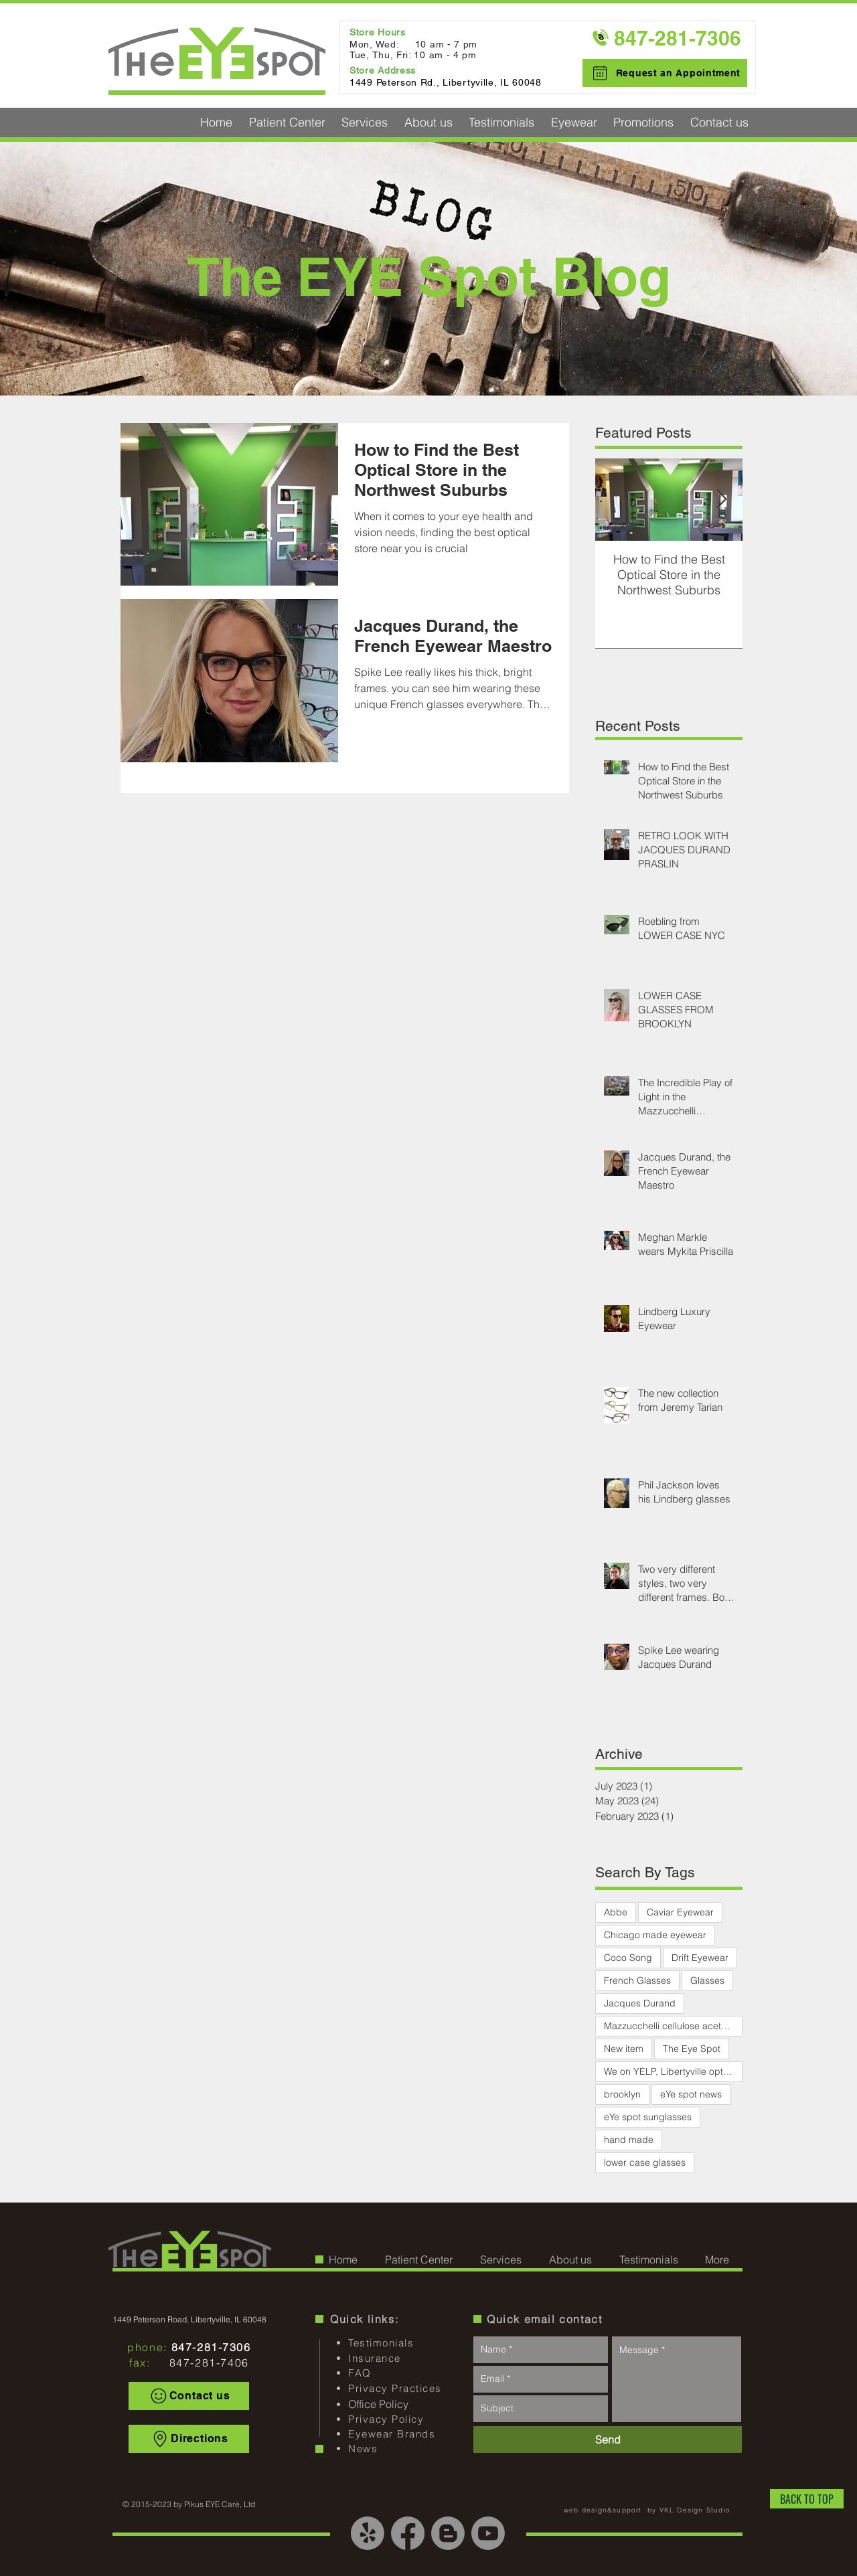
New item (623, 2049)
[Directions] (189, 2439)
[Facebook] (407, 2533)
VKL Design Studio (694, 2510)
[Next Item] (721, 499)
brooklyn (622, 2094)
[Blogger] (448, 2533)
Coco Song (628, 1958)
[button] (287, 122)
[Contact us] (189, 2396)
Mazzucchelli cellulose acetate (669, 2026)
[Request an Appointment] (664, 73)
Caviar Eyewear (680, 1912)
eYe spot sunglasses (648, 2117)
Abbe (615, 1912)
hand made (628, 2140)
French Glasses (637, 1980)
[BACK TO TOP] (807, 2499)
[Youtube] (488, 2533)
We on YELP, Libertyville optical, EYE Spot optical (673, 2071)
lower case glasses (645, 2162)
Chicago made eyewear (655, 1935)
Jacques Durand (640, 2003)
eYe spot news (691, 2094)
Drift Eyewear (700, 1958)
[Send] (607, 2439)
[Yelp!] (367, 2533)
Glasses (707, 1980)
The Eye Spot (691, 2049)
